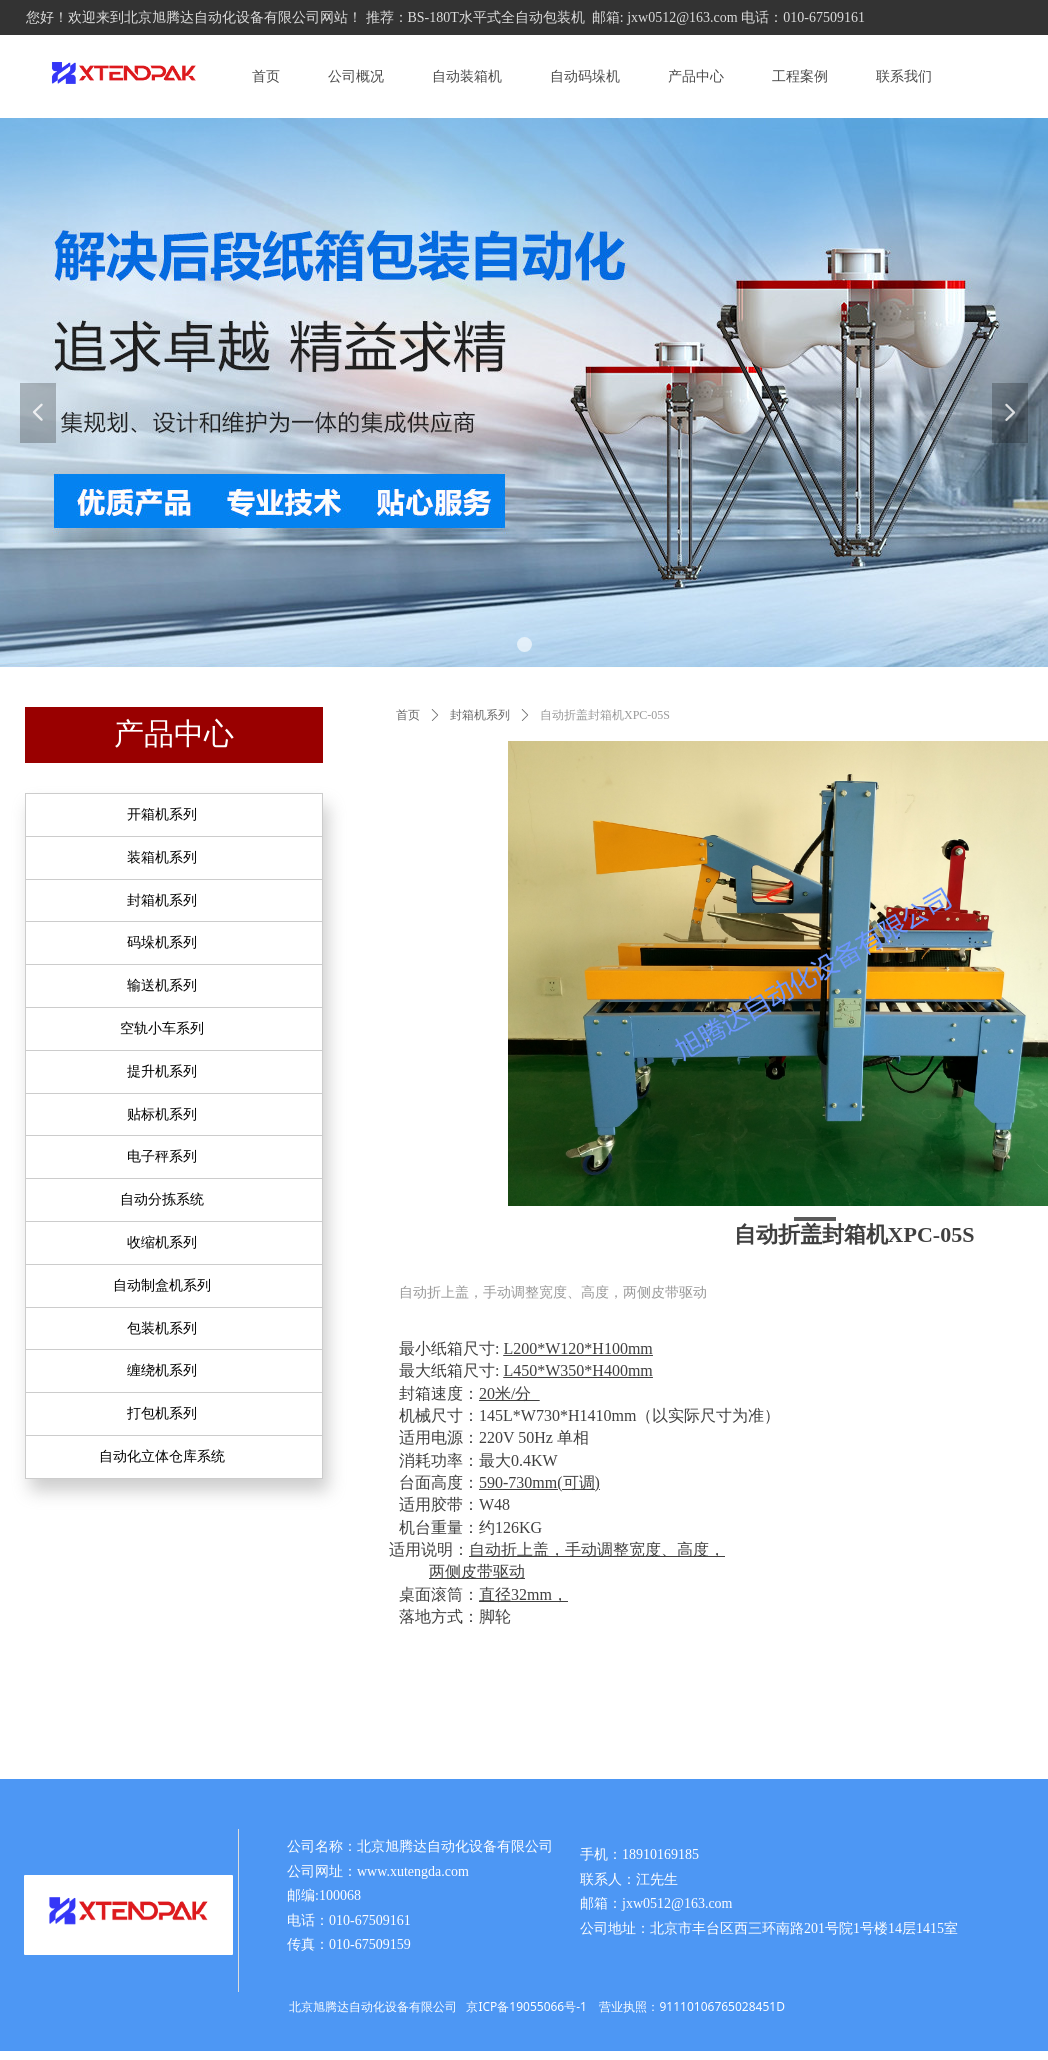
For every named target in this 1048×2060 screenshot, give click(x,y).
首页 (408, 715)
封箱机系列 (480, 715)
